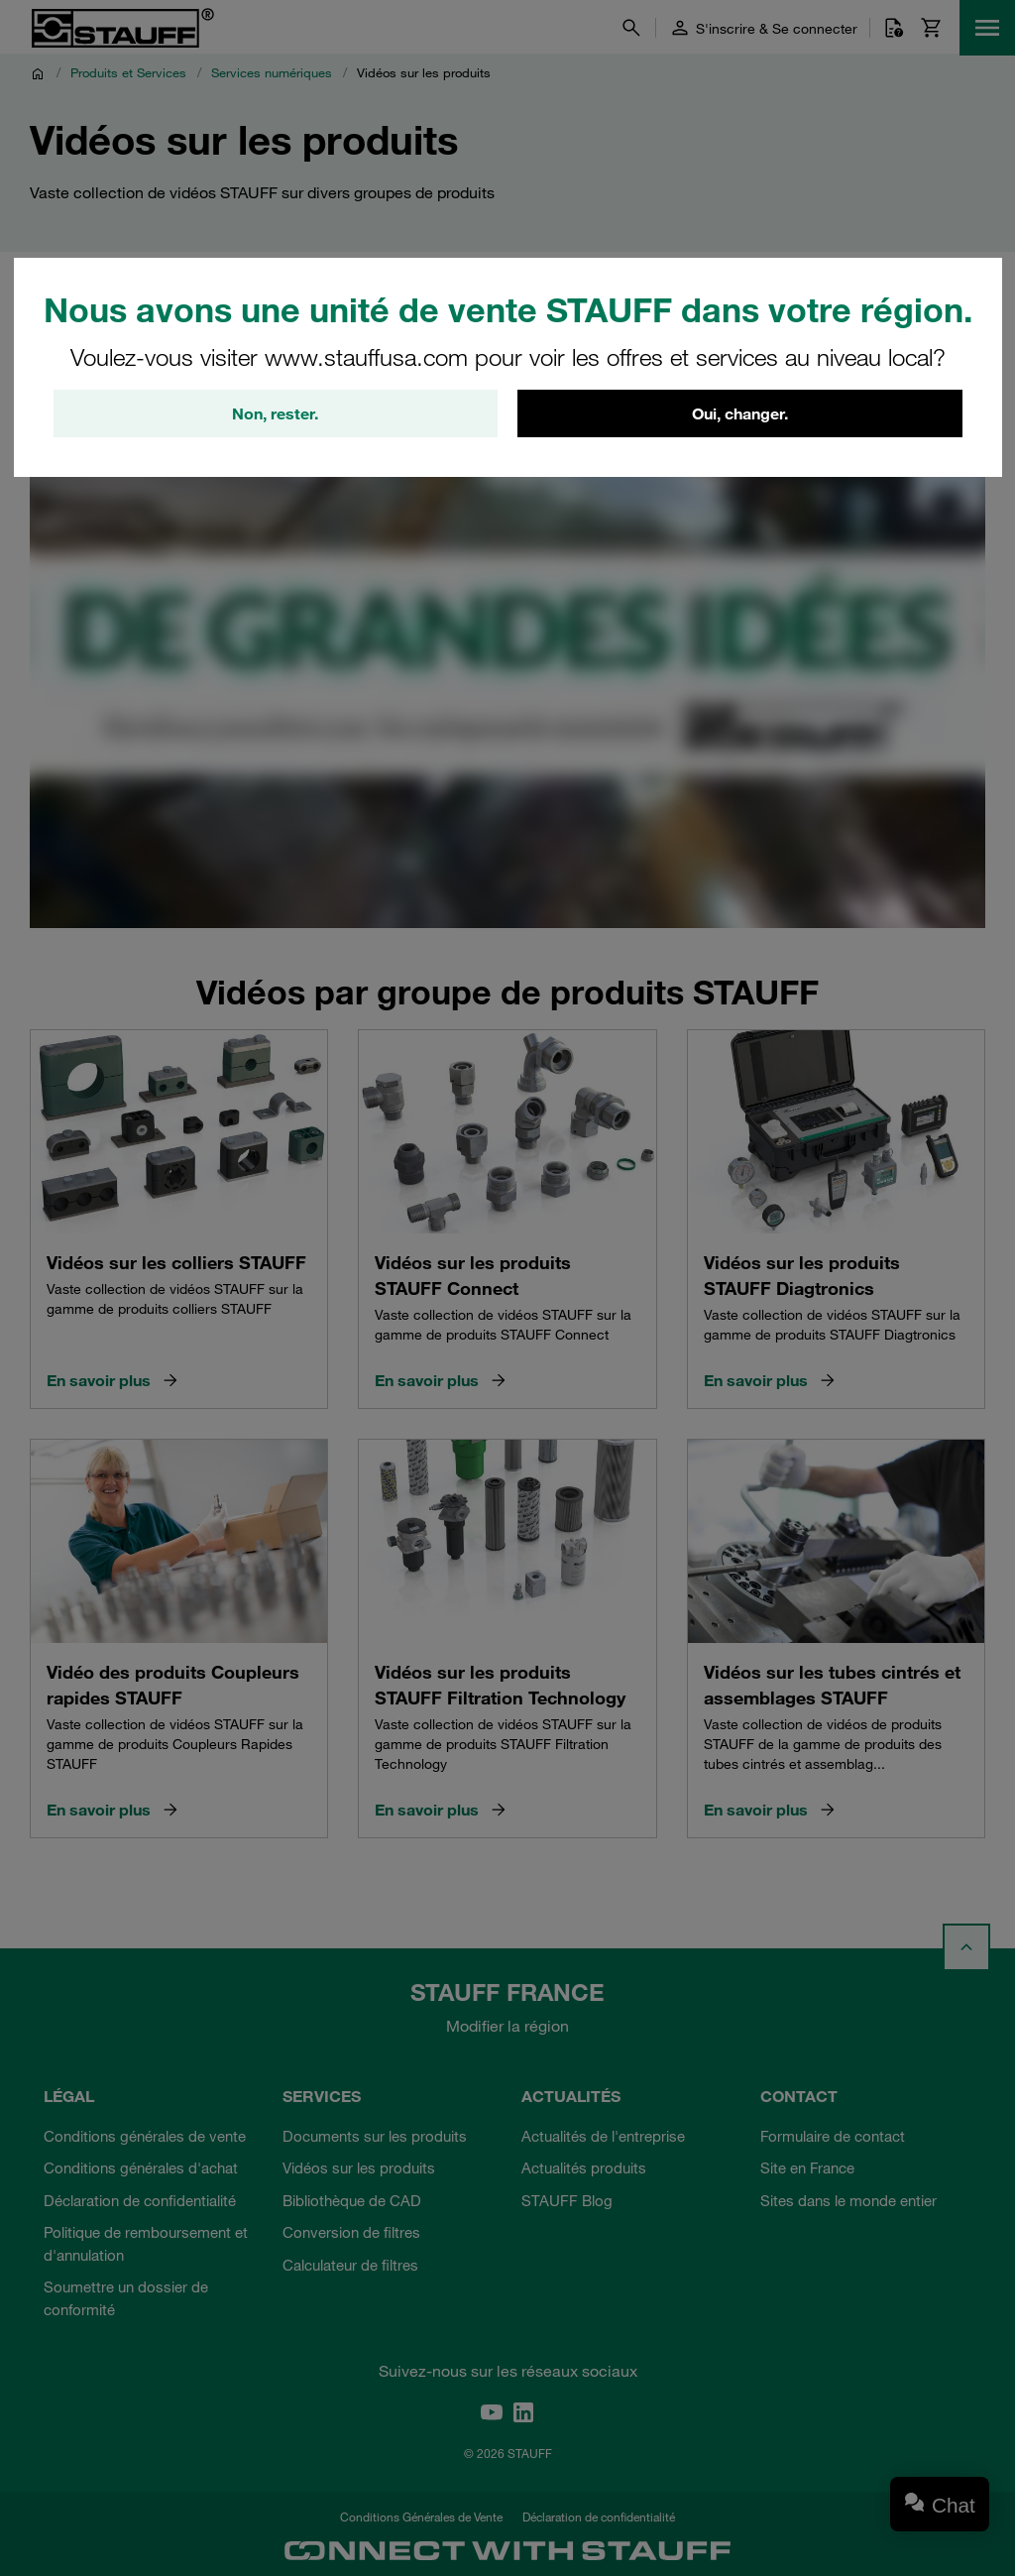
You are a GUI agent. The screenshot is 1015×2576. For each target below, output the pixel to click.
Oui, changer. (740, 413)
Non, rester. (275, 413)
